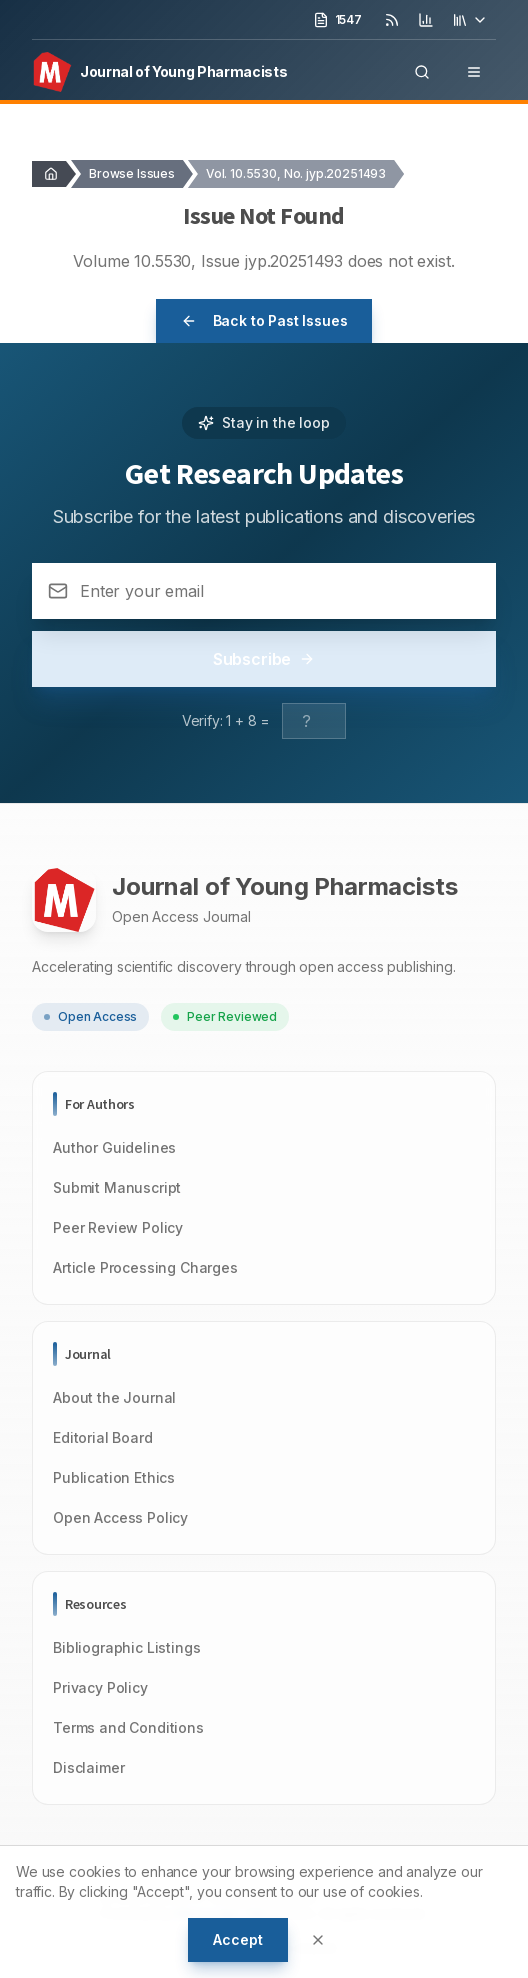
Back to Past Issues (264, 320)
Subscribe (264, 659)
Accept (237, 1939)
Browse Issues (132, 173)
